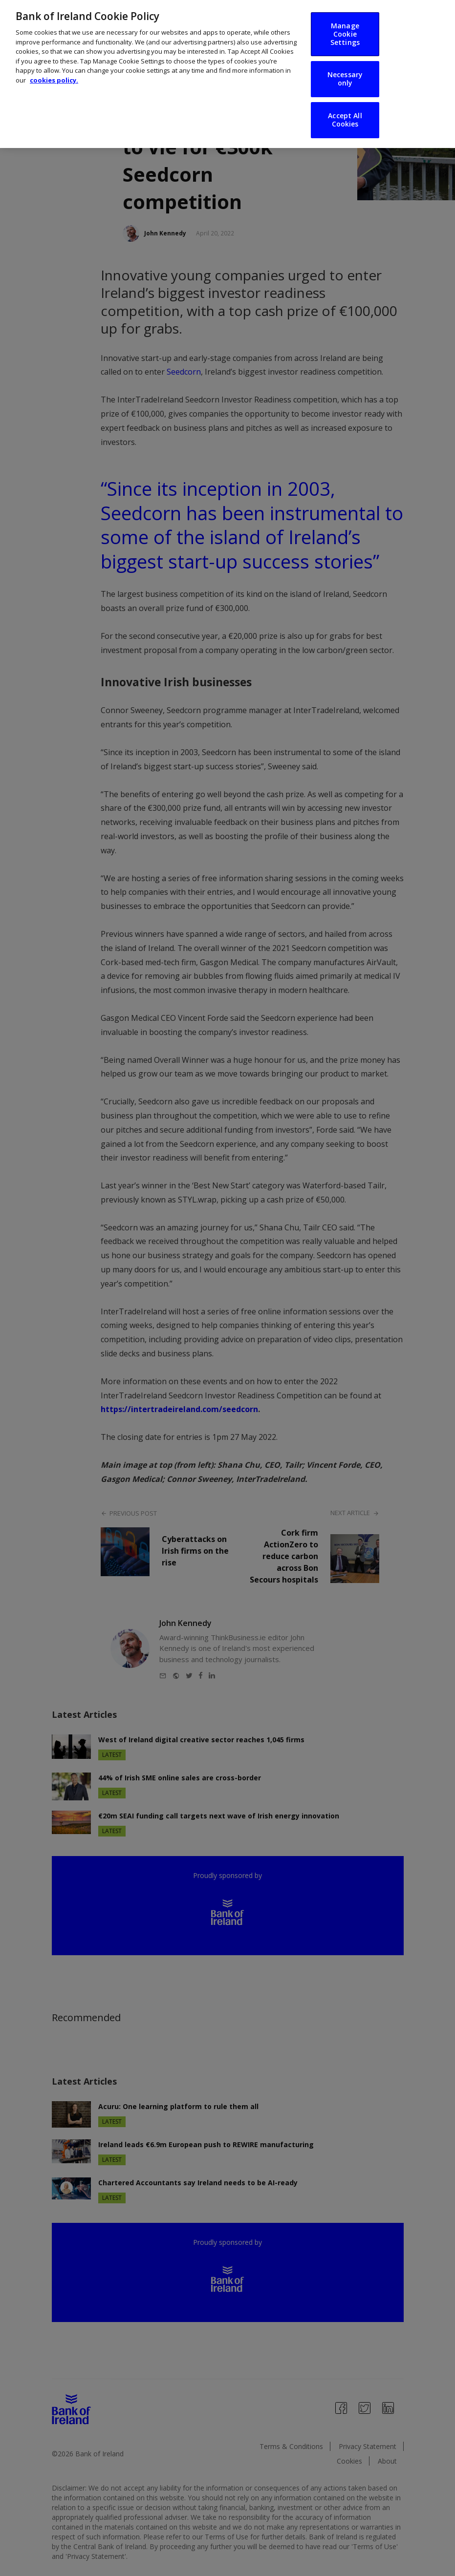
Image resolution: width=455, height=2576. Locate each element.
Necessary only (345, 70)
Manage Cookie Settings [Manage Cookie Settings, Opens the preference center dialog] (345, 25)
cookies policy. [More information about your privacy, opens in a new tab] (54, 71)
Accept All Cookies (345, 111)
